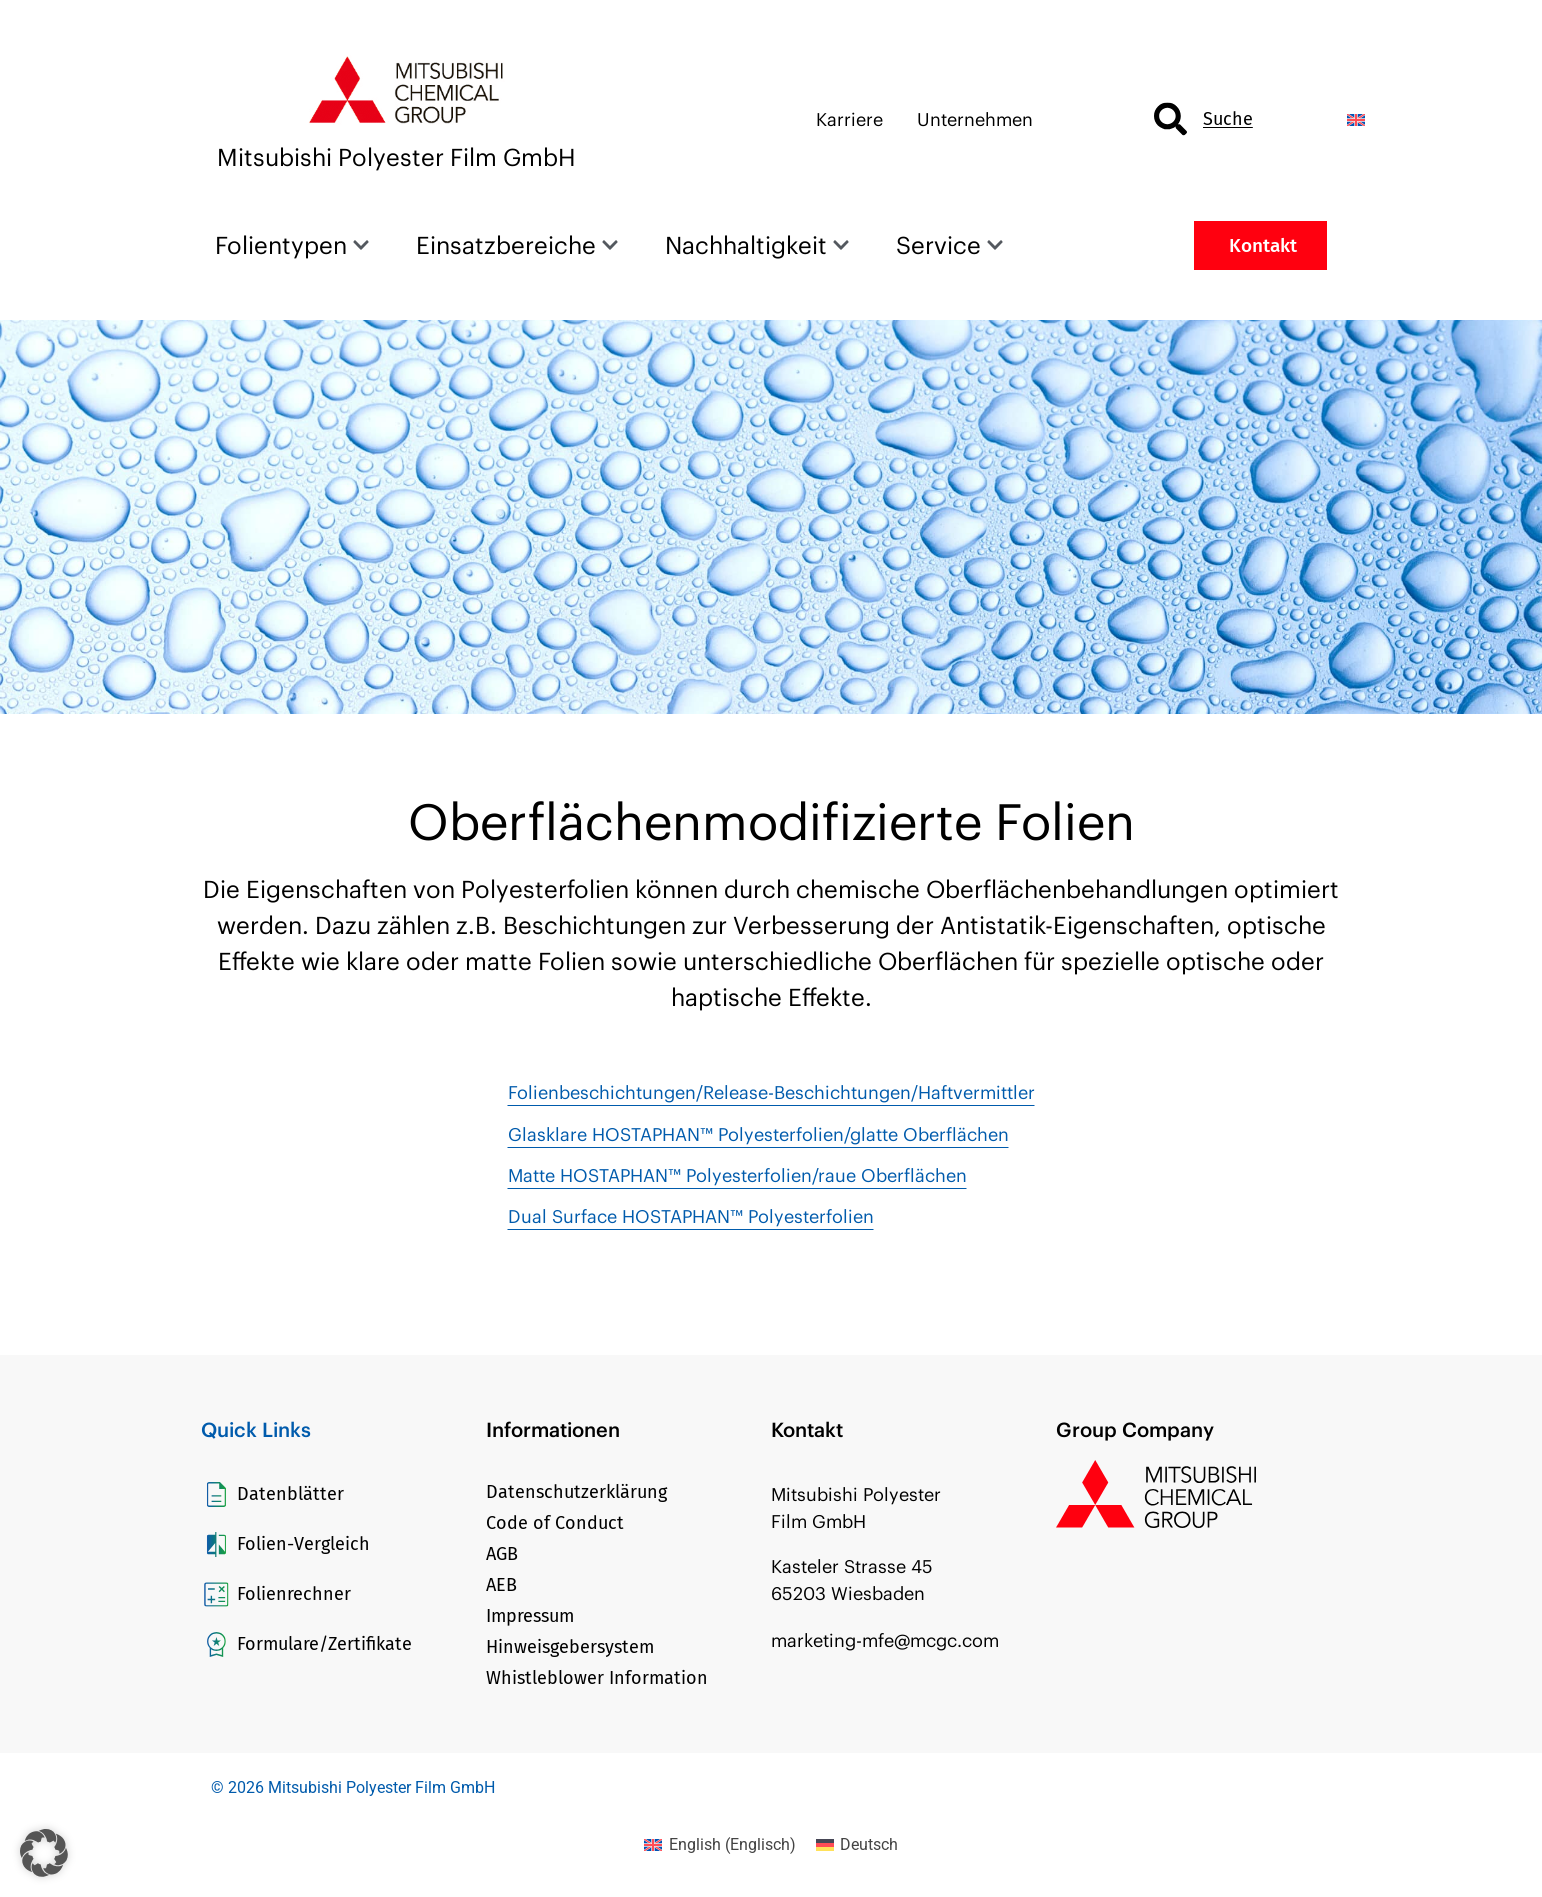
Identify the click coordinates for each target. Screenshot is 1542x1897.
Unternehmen (975, 119)
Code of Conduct (555, 1523)
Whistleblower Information (597, 1678)
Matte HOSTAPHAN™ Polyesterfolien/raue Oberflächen (737, 1175)
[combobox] (1233, 119)
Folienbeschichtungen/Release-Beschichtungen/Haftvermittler (771, 1092)
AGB (502, 1554)
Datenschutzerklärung (576, 1492)
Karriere (849, 119)
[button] (44, 1853)
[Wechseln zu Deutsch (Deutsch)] (857, 1845)
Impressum (530, 1616)
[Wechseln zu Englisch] (1356, 119)
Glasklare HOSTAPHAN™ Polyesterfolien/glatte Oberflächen (758, 1134)
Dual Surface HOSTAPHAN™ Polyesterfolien (691, 1216)
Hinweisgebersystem (570, 1647)
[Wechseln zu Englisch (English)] (719, 1845)
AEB (501, 1585)
